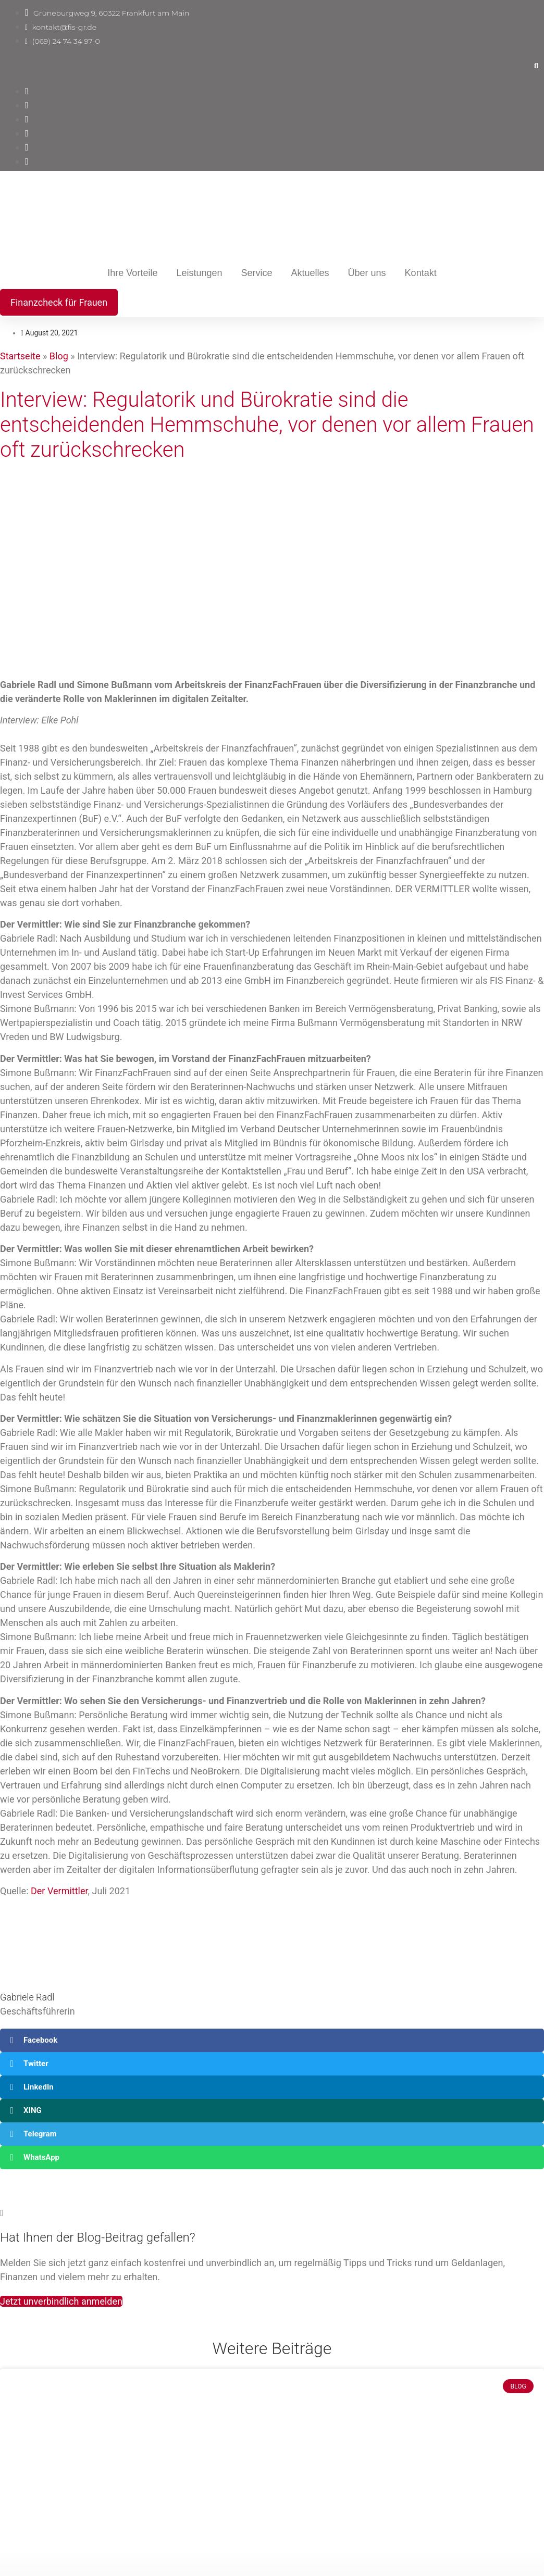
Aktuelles (310, 273)
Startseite (20, 356)
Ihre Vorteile (132, 273)
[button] (536, 65)
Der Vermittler (59, 1890)
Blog (59, 356)
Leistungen (199, 273)
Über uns (367, 273)
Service (256, 273)
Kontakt (421, 273)
